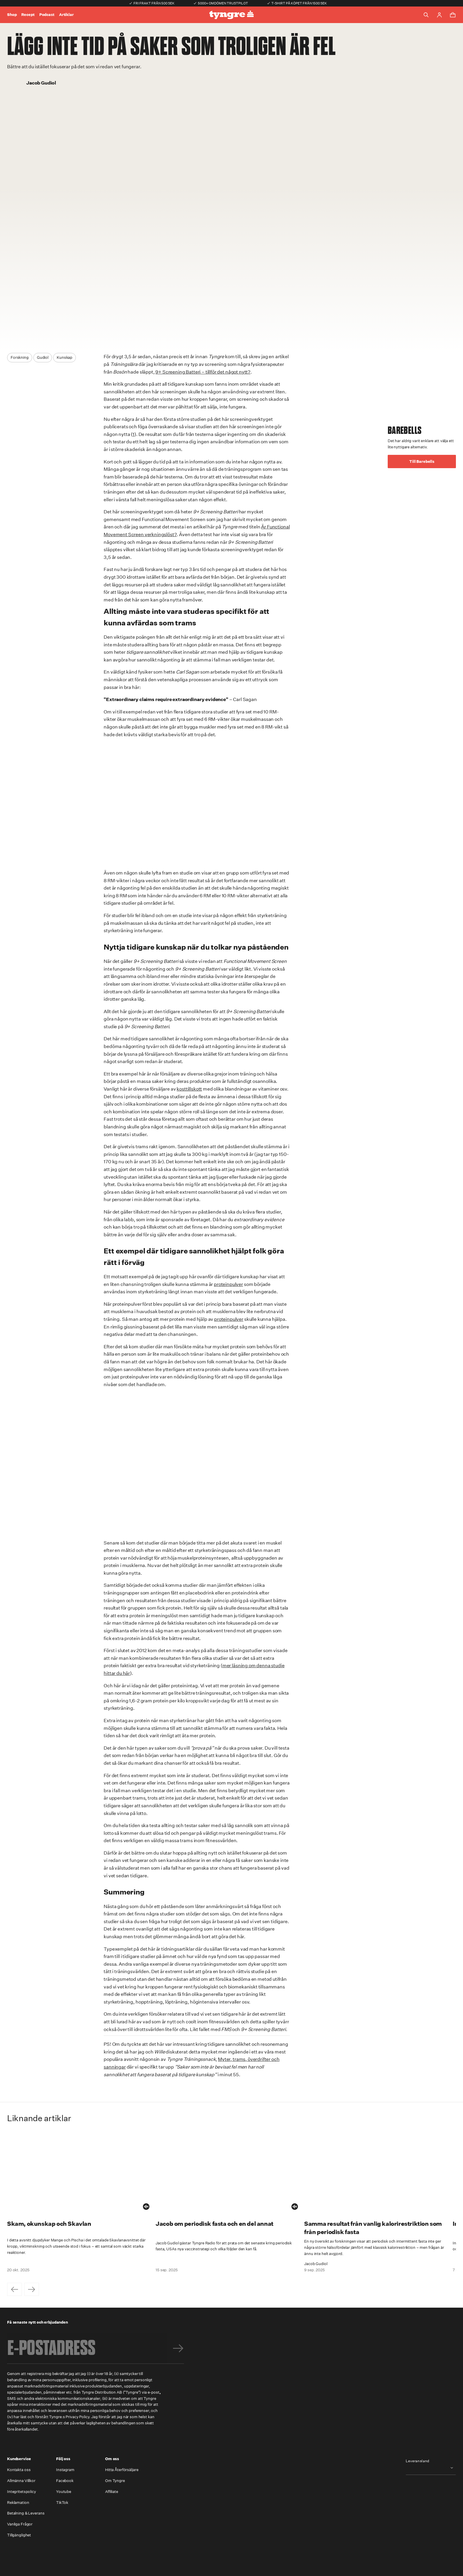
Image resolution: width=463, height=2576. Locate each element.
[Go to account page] (439, 15)
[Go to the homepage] (231, 15)
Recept (27, 14)
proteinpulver (228, 1284)
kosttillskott (189, 1089)
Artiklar (66, 14)
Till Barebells (421, 461)
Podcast (46, 14)
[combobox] (431, 2468)
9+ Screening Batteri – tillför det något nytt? (202, 372)
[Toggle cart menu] (452, 15)
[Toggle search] (426, 15)
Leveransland (417, 2461)
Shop (12, 14)
